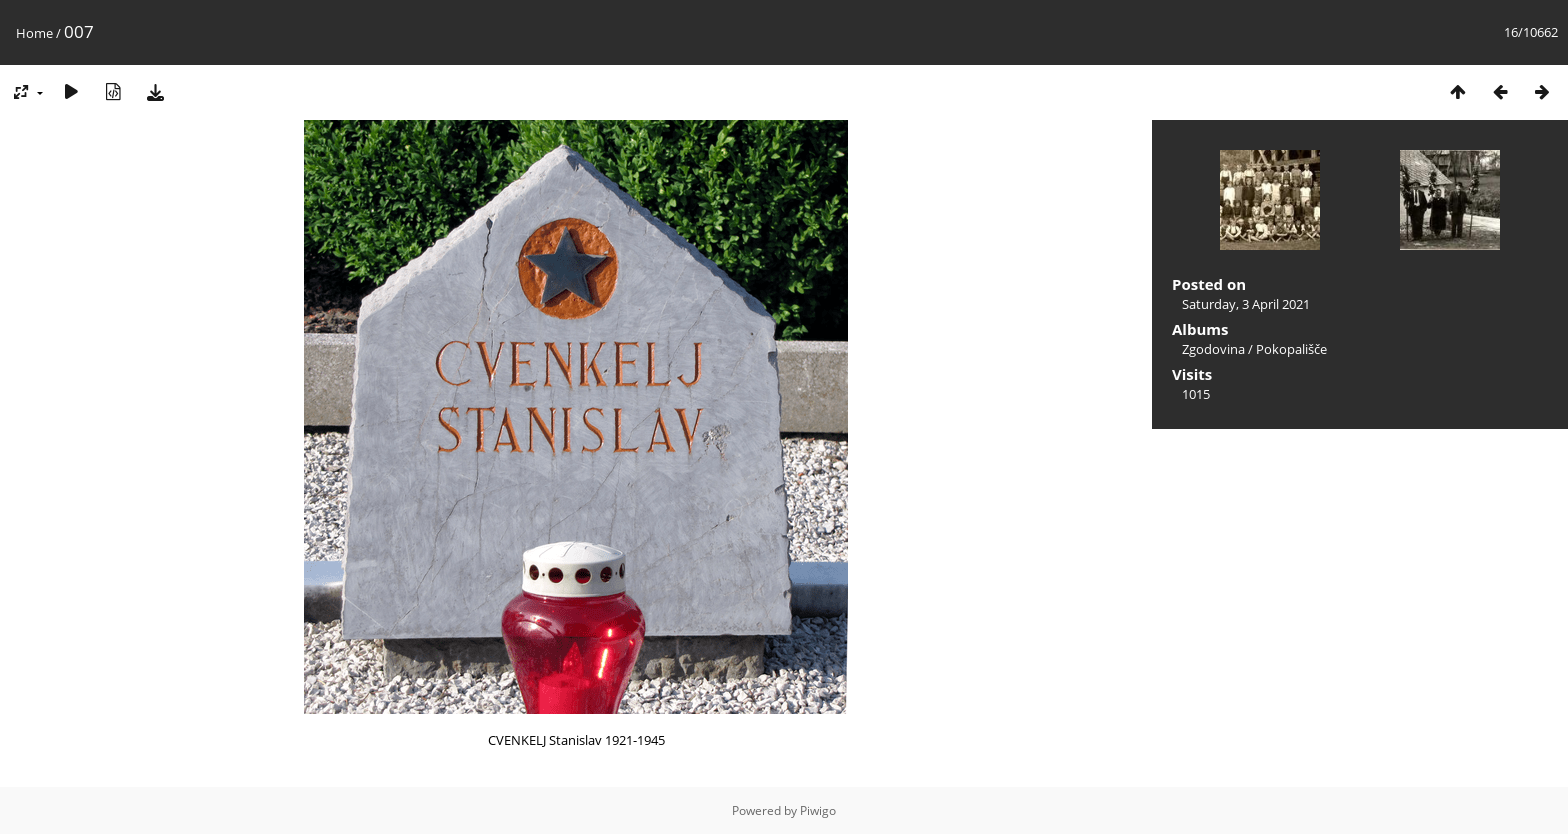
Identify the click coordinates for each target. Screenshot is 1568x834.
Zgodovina (1213, 349)
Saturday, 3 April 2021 (1246, 304)
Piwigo (818, 810)
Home (34, 33)
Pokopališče (1291, 349)
